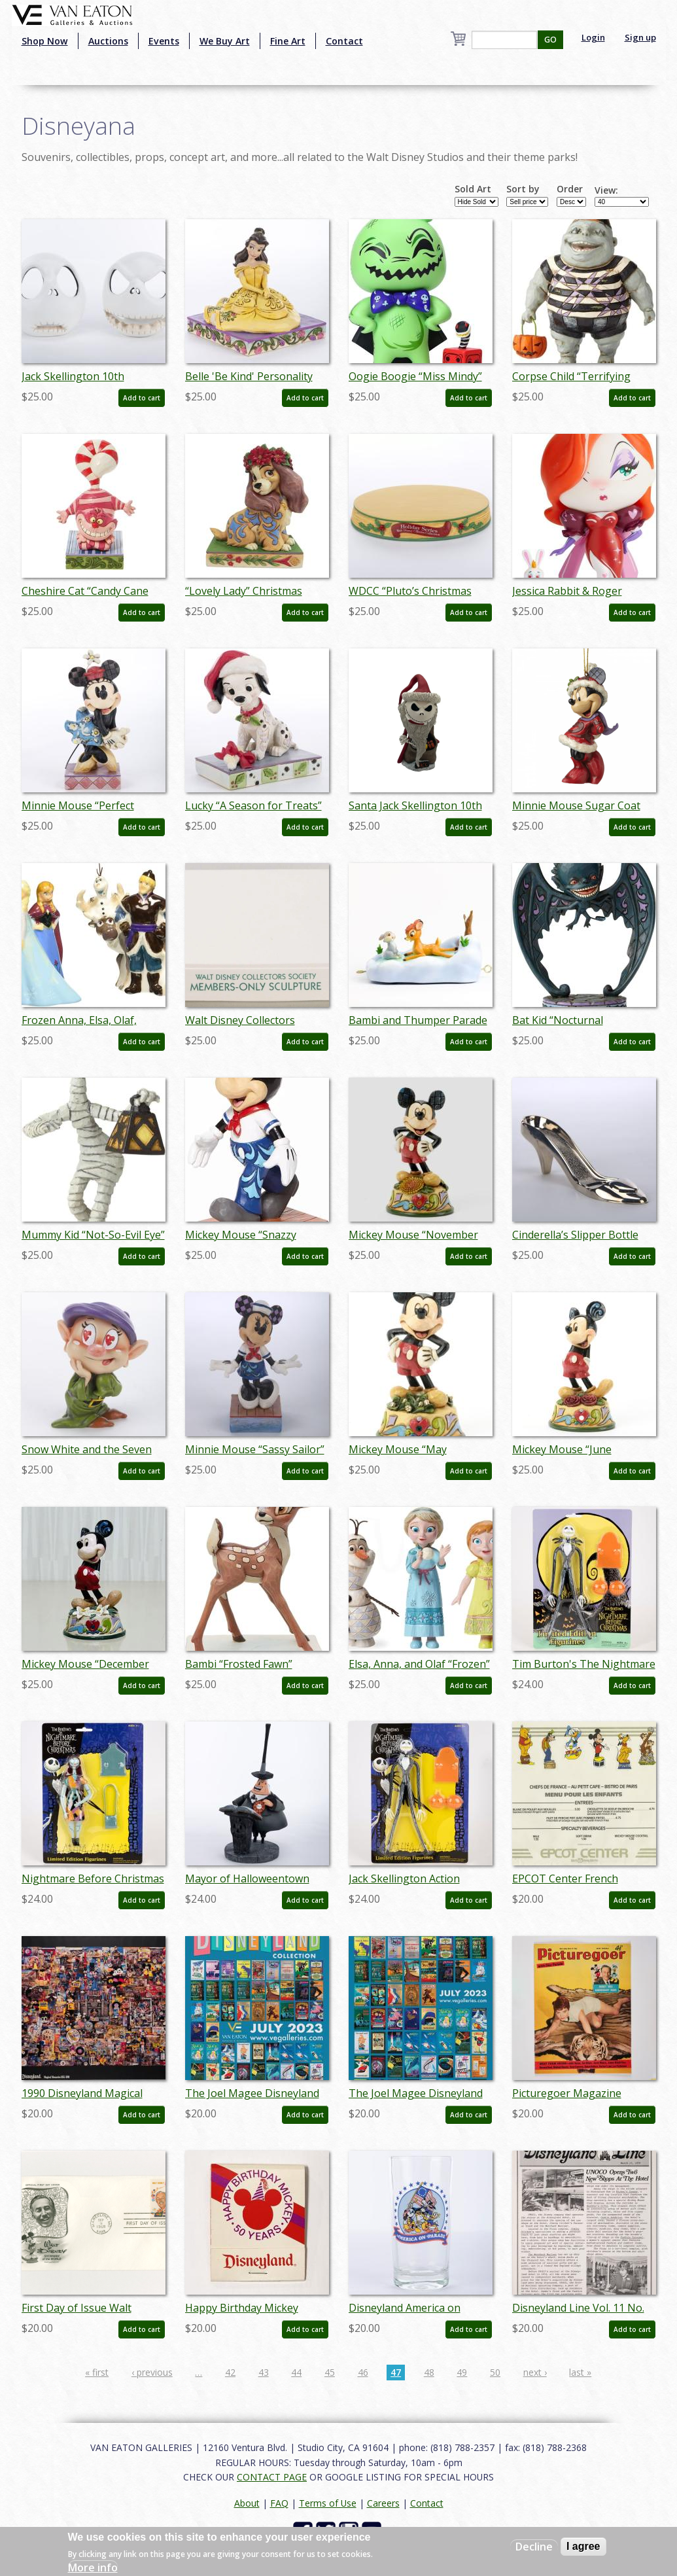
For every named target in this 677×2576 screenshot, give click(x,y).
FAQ (279, 2503)
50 (495, 2372)
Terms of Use (327, 2503)
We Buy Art (225, 41)
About (247, 2503)
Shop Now (45, 41)
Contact (344, 41)
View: (606, 190)
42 (230, 2372)
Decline (534, 2546)
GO (550, 39)
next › (535, 2372)
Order (570, 189)
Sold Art (473, 189)
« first (97, 2372)
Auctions (108, 41)
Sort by (523, 189)
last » (580, 2372)
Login (593, 37)
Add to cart (141, 397)
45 (329, 2372)
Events (163, 41)
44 (296, 2372)
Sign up (640, 37)
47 (396, 2372)
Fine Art (287, 41)
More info (93, 2567)
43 (263, 2372)
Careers (383, 2503)
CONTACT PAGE (272, 2477)
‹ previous (152, 2372)
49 (462, 2372)
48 (429, 2372)
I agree (583, 2546)
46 (363, 2372)
